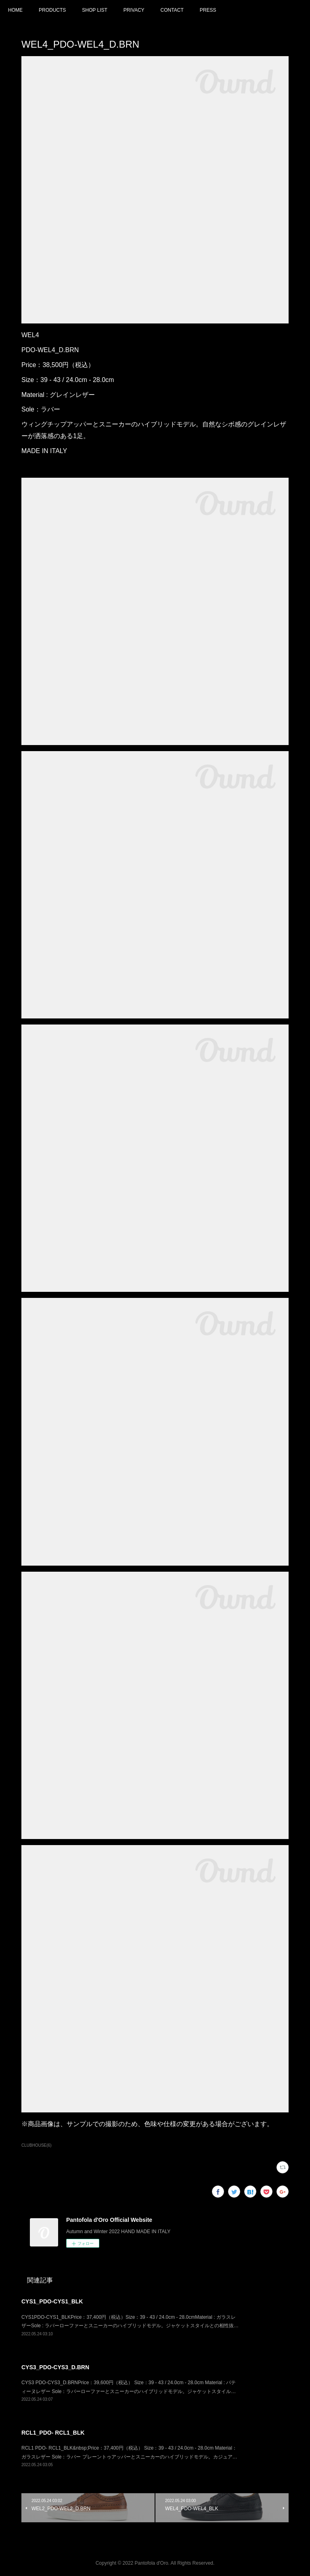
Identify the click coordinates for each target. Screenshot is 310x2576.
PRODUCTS (52, 10)
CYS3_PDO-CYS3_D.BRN (55, 2367)
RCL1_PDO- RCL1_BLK (52, 2432)
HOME (15, 10)
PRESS (208, 10)
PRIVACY (134, 10)
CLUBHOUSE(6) (36, 2145)
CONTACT (172, 10)
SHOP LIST (94, 10)
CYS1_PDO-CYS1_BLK (52, 2301)
